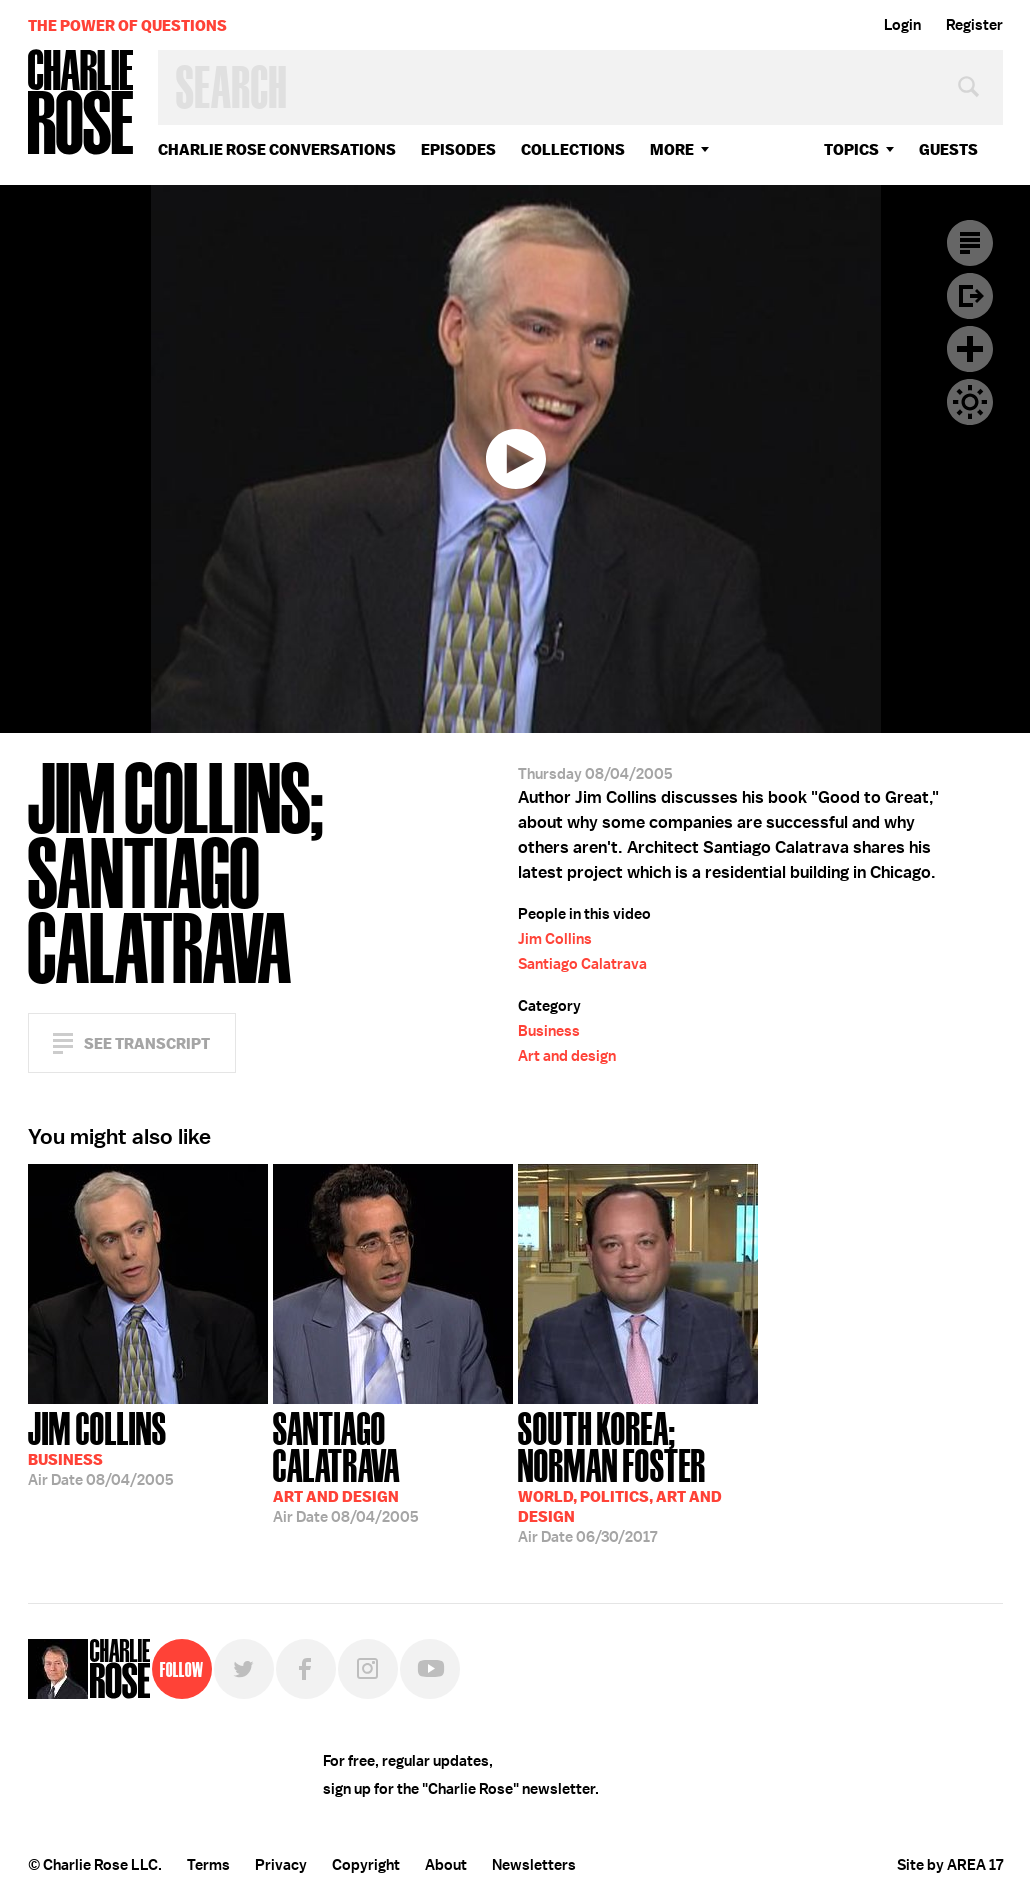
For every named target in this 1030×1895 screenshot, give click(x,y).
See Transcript (147, 1043)
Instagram (368, 1669)
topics (851, 149)
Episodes (458, 149)
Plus (970, 349)
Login (902, 25)
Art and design (567, 1056)
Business (549, 1031)
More (672, 149)
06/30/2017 (638, 1475)
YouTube (430, 1669)
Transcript (970, 243)
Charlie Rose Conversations (277, 149)
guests (948, 149)
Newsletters (534, 1865)
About (446, 1865)
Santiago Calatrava (582, 964)
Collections (573, 149)
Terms (208, 1865)
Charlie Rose (81, 103)
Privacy (281, 1865)
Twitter (244, 1669)
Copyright (366, 1865)
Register (974, 25)
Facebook (306, 1669)
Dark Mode (970, 402)
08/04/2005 (101, 1447)
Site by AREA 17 (950, 1865)
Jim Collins (555, 939)
